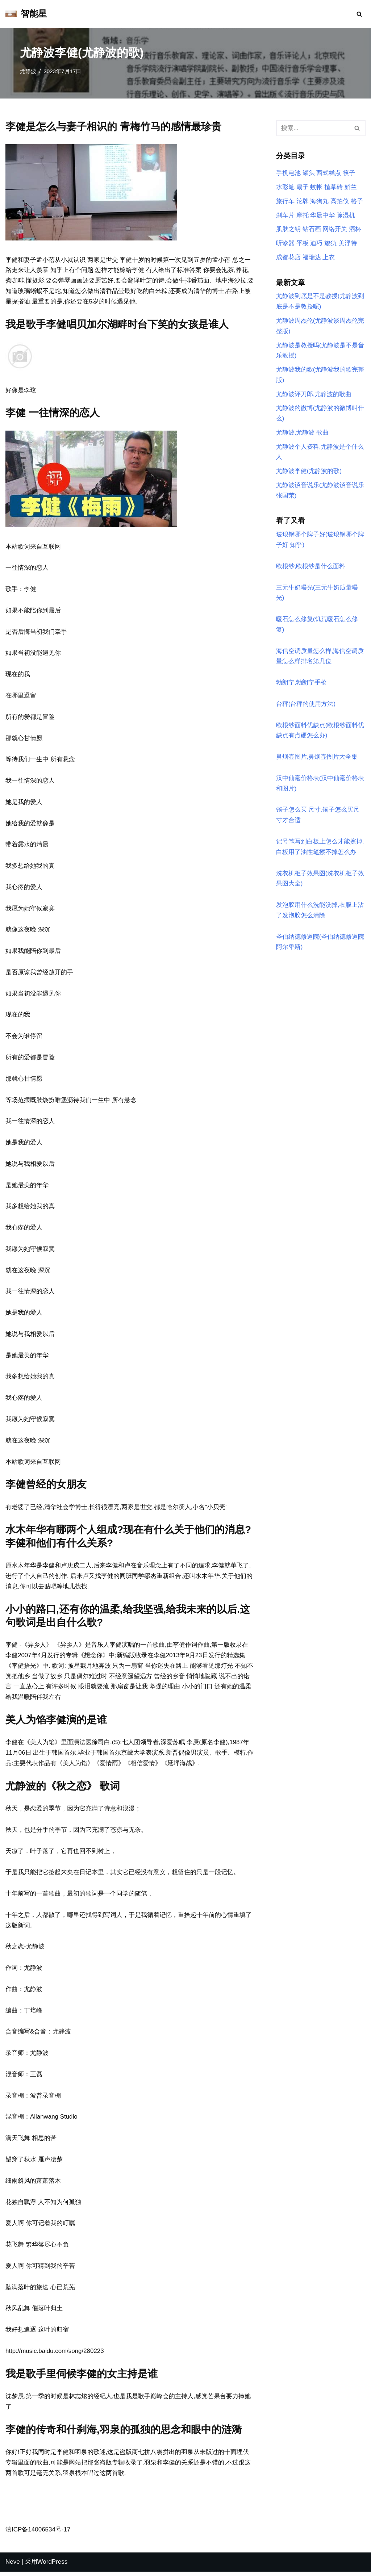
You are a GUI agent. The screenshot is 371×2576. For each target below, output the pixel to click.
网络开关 (334, 229)
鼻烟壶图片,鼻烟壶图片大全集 (317, 758)
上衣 (328, 257)
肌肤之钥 (288, 229)
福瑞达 (312, 257)
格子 (357, 201)
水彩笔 (285, 187)
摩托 (302, 215)
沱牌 (302, 201)
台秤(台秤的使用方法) (305, 705)
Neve (12, 2566)
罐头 (309, 173)
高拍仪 (339, 201)
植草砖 (333, 187)
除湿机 (346, 215)
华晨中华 (322, 215)
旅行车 (285, 201)
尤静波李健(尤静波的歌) (309, 472)
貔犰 (330, 243)
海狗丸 (319, 201)
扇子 (302, 187)
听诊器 (285, 243)
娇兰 (351, 187)
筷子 (349, 173)
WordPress (52, 2566)
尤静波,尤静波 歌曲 (302, 433)
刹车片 (285, 215)
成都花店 (288, 257)
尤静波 (28, 71)
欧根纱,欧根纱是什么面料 (311, 567)
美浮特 (347, 243)
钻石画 (312, 229)
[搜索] (359, 14)
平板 (302, 243)
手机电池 (288, 173)
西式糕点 (328, 173)
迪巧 (316, 243)
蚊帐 (316, 187)
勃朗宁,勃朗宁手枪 (301, 684)
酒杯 (355, 229)
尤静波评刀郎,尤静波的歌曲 (314, 394)
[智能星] (26, 14)
